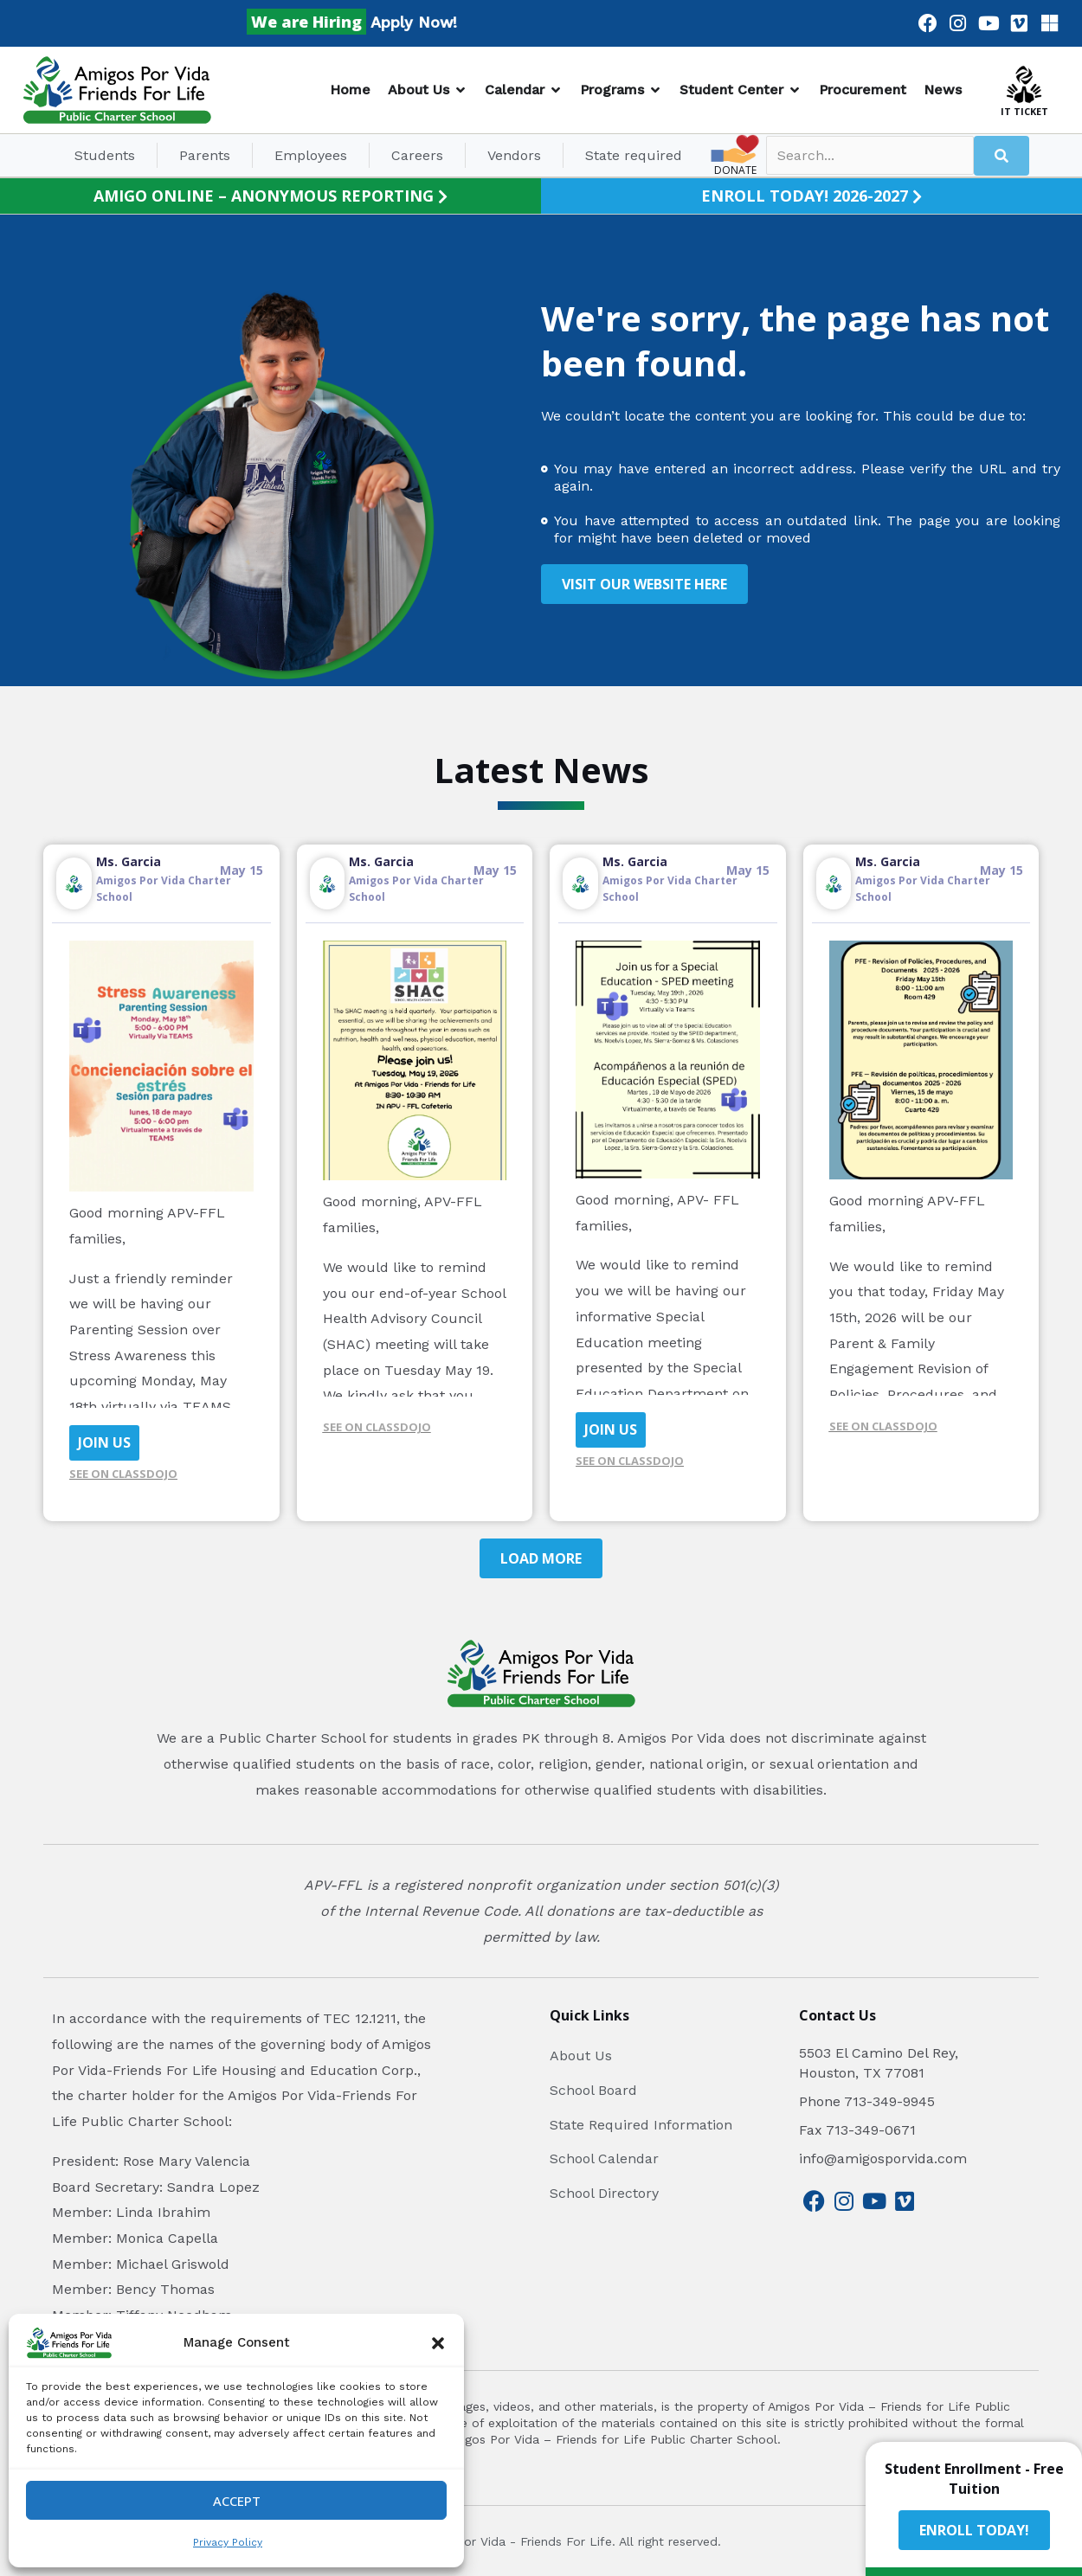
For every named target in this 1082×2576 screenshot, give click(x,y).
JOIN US (104, 1442)
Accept (237, 2500)
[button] (438, 2343)
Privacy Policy (227, 2542)
